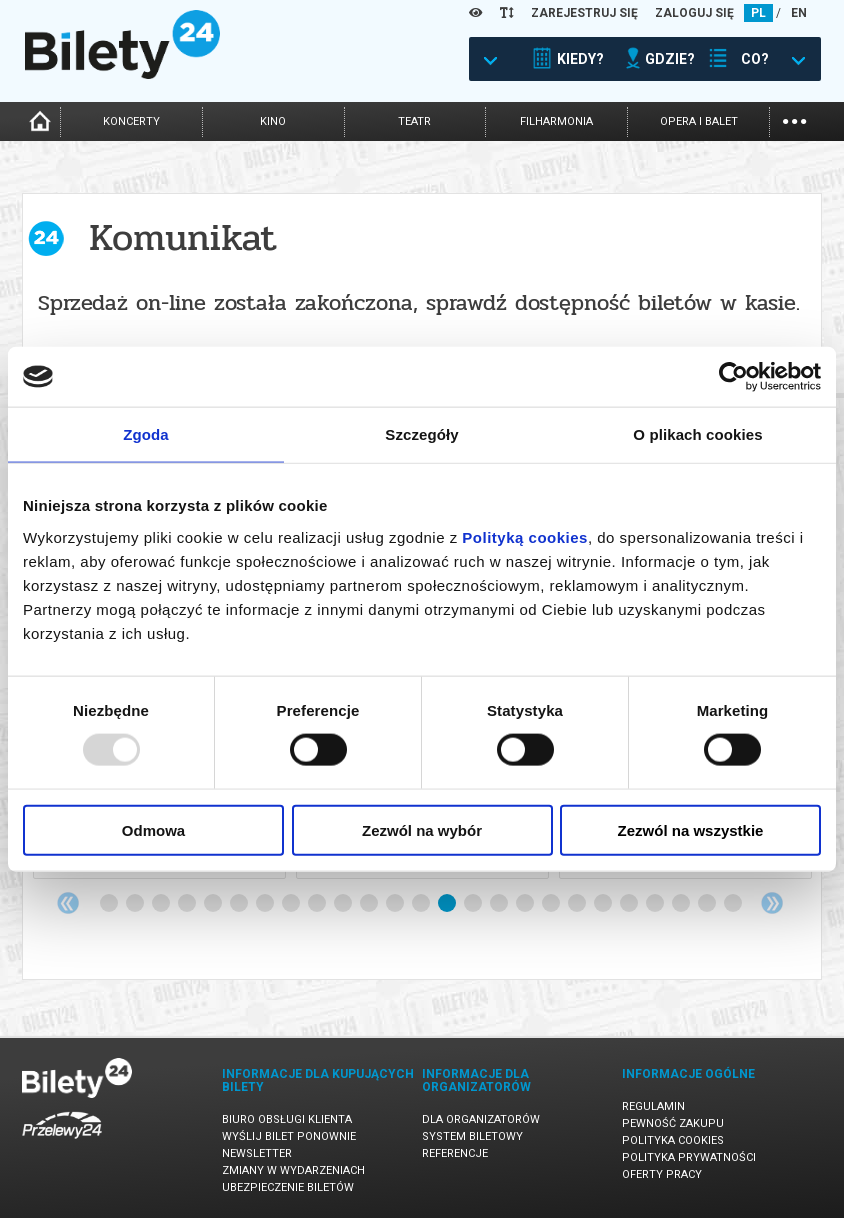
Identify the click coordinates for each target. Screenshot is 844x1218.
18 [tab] (552, 904)
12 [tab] (396, 904)
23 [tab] (682, 904)
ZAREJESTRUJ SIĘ (584, 13)
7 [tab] (266, 904)
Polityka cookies (673, 1140)
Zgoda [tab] (146, 434)
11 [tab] (370, 904)
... (794, 119)
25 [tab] (734, 904)
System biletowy (472, 1136)
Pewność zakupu (673, 1123)
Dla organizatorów (481, 1119)
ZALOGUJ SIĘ (694, 13)
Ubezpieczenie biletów (288, 1187)
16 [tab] (500, 904)
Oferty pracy (662, 1174)
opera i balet (699, 121)
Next (772, 903)
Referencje (455, 1153)
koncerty (131, 121)
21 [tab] (630, 904)
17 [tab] (526, 904)
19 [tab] (578, 904)
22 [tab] (656, 904)
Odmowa (153, 829)
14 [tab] (448, 904)
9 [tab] (318, 904)
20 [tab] (604, 904)
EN (799, 13)
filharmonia (556, 121)
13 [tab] (422, 904)
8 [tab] (292, 904)
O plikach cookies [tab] (697, 434)
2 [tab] (136, 904)
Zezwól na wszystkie (691, 829)
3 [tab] (162, 904)
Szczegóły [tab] (421, 434)
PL (758, 13)
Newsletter (257, 1153)
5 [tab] (214, 904)
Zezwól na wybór (422, 829)
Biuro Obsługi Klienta (287, 1119)
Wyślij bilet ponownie (289, 1136)
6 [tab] (240, 904)
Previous (68, 903)
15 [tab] (474, 904)
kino (273, 121)
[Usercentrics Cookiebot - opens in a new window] (733, 377)
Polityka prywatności (689, 1157)
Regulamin (653, 1106)
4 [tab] (188, 904)
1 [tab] (110, 904)
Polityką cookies (525, 536)
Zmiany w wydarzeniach (293, 1170)
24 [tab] (708, 904)
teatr (414, 121)
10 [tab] (344, 904)
